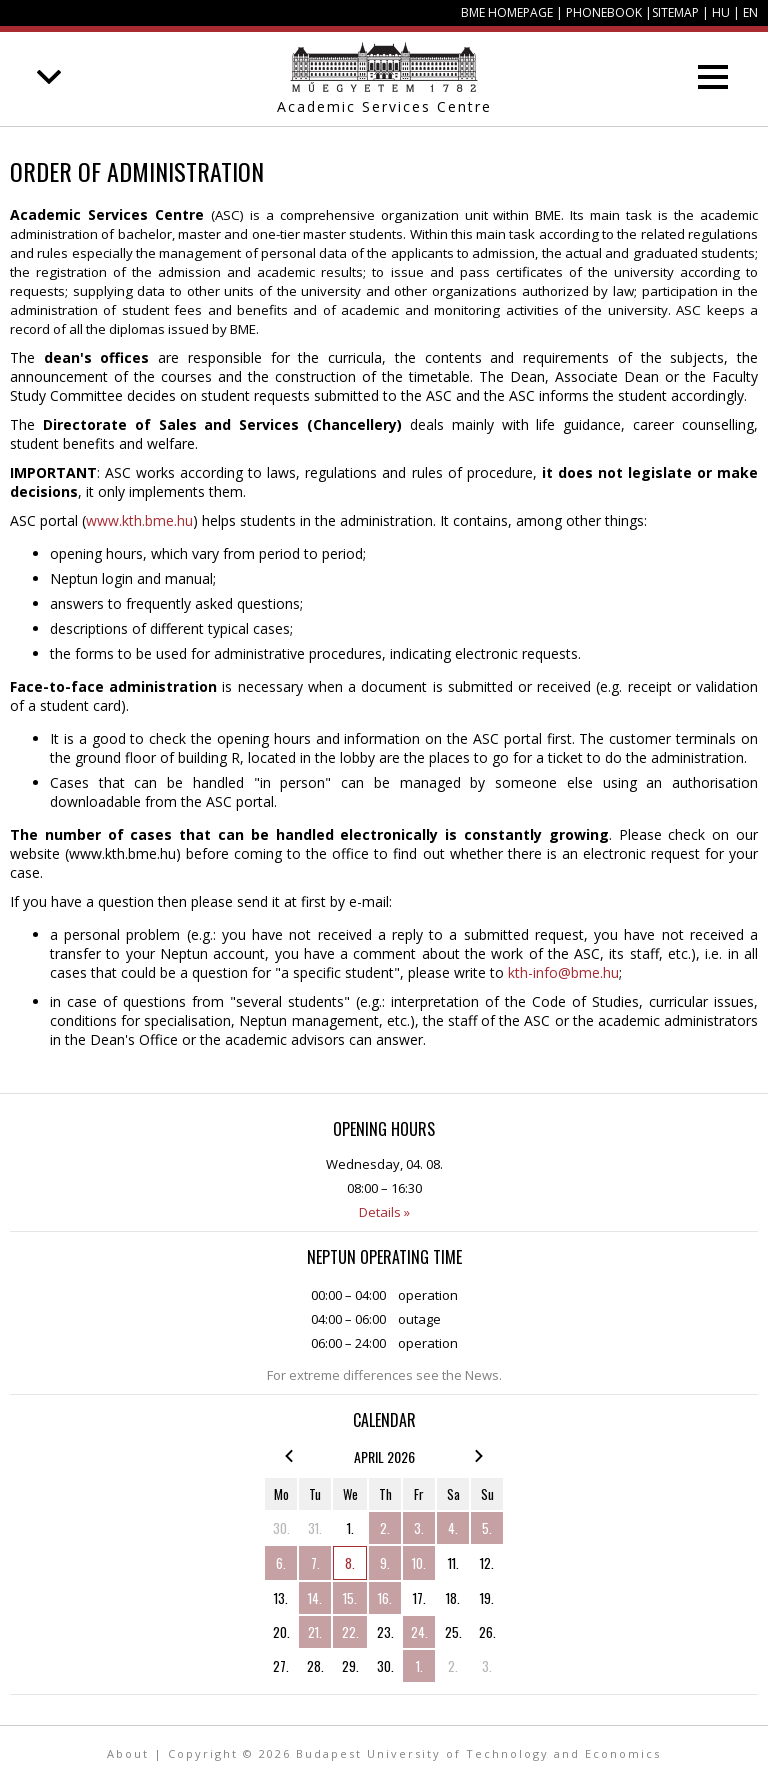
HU (721, 12)
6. (281, 1563)
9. (385, 1563)
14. (315, 1598)
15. (350, 1598)
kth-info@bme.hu (563, 972)
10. (419, 1563)
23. (385, 1632)
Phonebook (604, 12)
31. (315, 1528)
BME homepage (507, 12)
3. (419, 1528)
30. (281, 1528)
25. (453, 1632)
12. (487, 1563)
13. (281, 1598)
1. (350, 1528)
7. (315, 1563)
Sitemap (675, 12)
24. (419, 1632)
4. (453, 1528)
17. (419, 1598)
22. (350, 1632)
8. (350, 1563)
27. (281, 1666)
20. (281, 1632)
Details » (384, 1212)
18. (453, 1598)
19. (487, 1598)
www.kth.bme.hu (139, 520)
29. (350, 1666)
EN (750, 12)
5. (487, 1528)
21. (315, 1632)
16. (385, 1598)
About (128, 1753)
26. (487, 1632)
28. (315, 1666)
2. (385, 1528)
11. (453, 1563)
